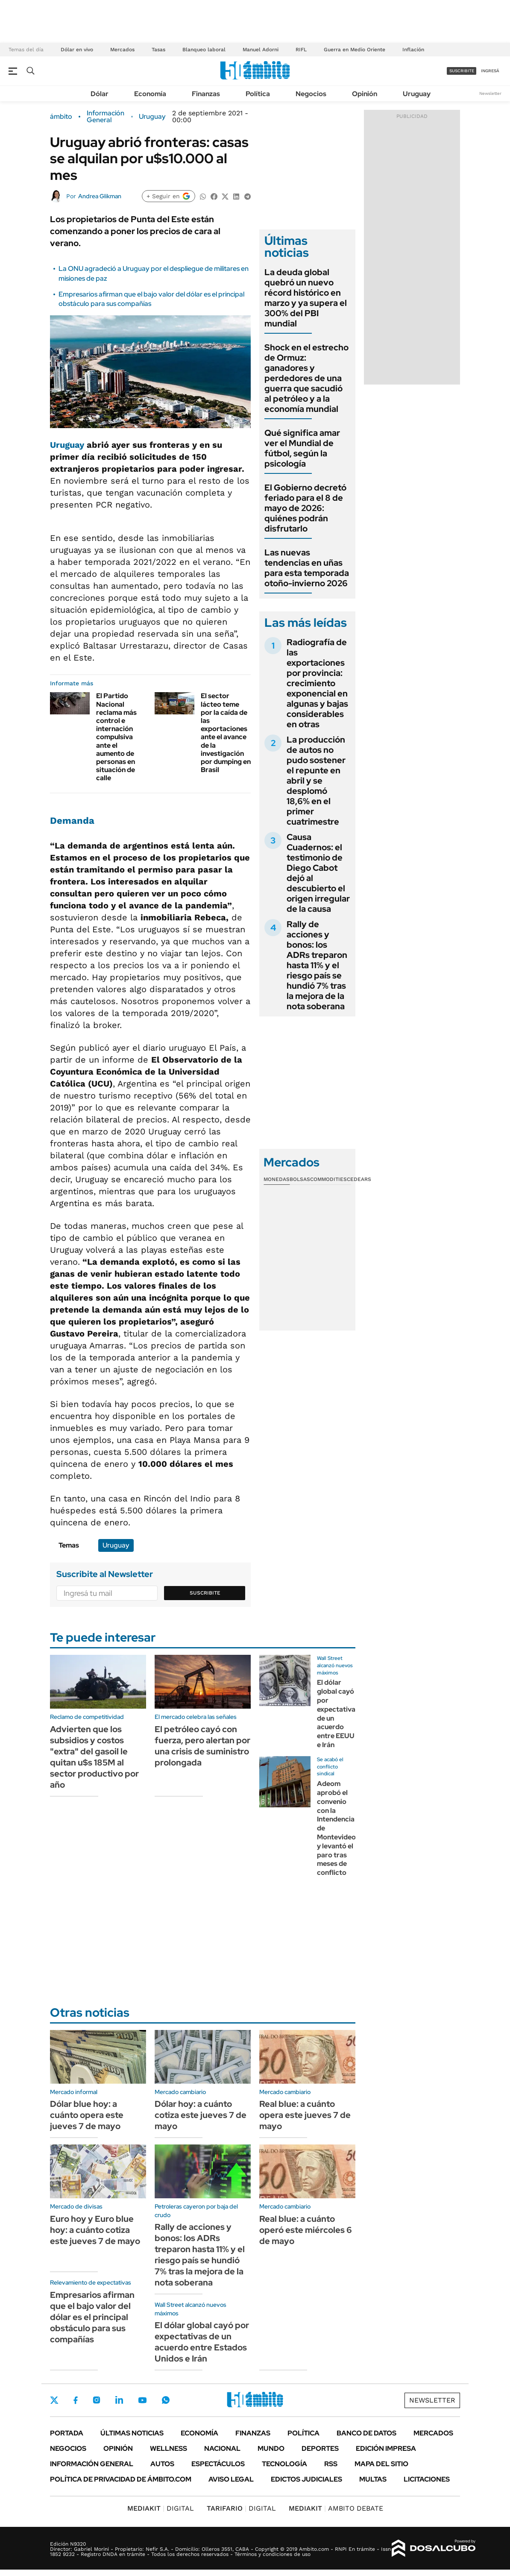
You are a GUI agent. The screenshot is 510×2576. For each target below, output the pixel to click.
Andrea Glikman (99, 196)
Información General (105, 116)
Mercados (122, 50)
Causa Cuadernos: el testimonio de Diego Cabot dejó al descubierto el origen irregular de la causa (318, 872)
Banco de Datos (366, 2433)
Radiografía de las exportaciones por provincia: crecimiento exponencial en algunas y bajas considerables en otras (317, 683)
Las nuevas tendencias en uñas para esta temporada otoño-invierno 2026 (306, 568)
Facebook (75, 2400)
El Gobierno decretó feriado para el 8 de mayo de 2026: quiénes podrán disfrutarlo (305, 508)
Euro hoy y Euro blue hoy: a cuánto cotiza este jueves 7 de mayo (95, 2230)
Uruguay (417, 93)
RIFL (301, 50)
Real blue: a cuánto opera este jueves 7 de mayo (305, 2115)
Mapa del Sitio (381, 2463)
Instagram (96, 2400)
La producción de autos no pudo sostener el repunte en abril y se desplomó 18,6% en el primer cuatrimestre (316, 780)
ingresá (490, 70)
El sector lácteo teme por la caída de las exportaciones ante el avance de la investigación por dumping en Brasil (226, 732)
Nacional (222, 2448)
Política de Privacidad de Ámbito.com (120, 2479)
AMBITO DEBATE (336, 2508)
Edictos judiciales (306, 2479)
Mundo (271, 2448)
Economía (150, 93)
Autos (162, 2463)
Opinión (364, 93)
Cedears (359, 1179)
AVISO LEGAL (231, 2479)
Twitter (54, 2400)
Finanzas (206, 93)
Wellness (168, 2448)
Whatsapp (166, 2400)
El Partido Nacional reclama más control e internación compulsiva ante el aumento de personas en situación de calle (116, 736)
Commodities (328, 1179)
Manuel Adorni (260, 50)
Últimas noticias (132, 2433)
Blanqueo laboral (204, 50)
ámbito (61, 116)
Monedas (277, 1179)
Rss (330, 2463)
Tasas (158, 50)
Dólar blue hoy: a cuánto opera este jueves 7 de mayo (86, 2115)
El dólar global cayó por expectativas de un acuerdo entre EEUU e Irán (338, 1713)
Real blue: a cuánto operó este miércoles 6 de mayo (305, 2230)
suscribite (461, 70)
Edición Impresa (386, 2448)
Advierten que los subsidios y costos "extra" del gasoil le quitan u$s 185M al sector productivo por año (94, 1757)
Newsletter (490, 93)
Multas (373, 2479)
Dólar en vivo (77, 50)
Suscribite (205, 1593)
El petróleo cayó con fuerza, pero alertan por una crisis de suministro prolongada (202, 1746)
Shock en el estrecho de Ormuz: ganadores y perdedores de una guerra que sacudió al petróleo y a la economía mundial (306, 378)
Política (258, 93)
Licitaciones (427, 2479)
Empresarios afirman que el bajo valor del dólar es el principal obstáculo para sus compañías (92, 2317)
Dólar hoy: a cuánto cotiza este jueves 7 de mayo (200, 2115)
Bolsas (300, 1179)
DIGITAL (160, 2508)
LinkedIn (119, 2400)
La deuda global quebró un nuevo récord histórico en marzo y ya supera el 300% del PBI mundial (305, 298)
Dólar (99, 93)
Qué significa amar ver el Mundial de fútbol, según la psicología (302, 448)
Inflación (413, 50)
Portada (66, 2433)
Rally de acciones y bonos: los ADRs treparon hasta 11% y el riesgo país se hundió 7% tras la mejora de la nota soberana (317, 965)
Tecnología (284, 2463)
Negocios (311, 93)
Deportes (320, 2448)
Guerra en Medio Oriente (354, 50)
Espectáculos (218, 2463)
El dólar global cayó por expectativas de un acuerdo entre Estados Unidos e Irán (202, 2342)
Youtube (142, 2400)
